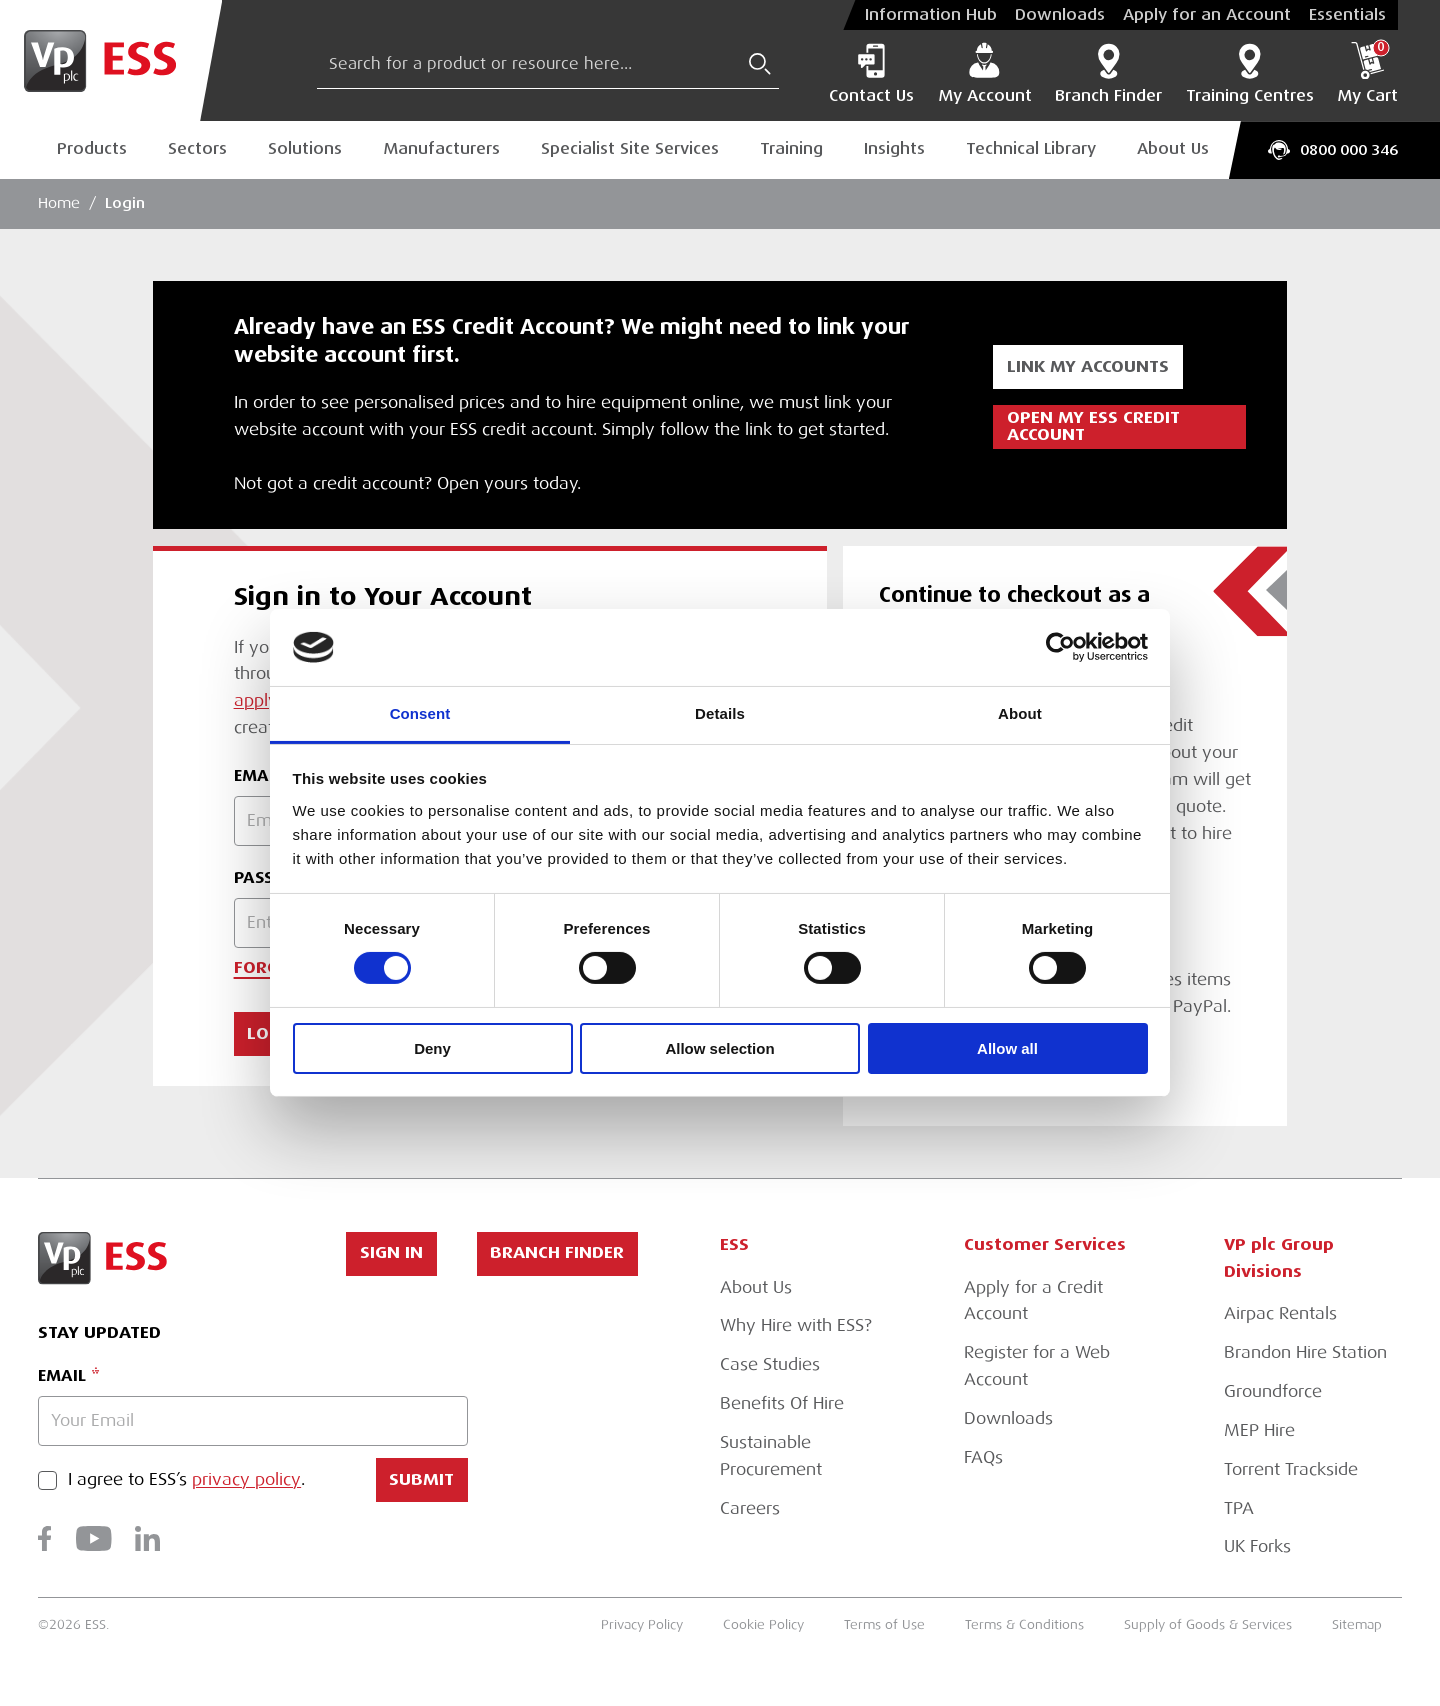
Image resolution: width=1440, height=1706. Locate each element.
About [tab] (1020, 713)
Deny (432, 1048)
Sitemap (1357, 1624)
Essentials (1347, 15)
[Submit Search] (760, 64)
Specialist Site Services (630, 149)
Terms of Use (884, 1624)
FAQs (983, 1457)
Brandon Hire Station (1305, 1352)
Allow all (1007, 1048)
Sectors (197, 149)
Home (59, 203)
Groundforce (1273, 1391)
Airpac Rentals (1280, 1313)
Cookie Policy (763, 1624)
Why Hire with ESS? (796, 1325)
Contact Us (871, 73)
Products (92, 149)
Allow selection (719, 1048)
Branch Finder (1108, 73)
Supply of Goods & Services (1208, 1624)
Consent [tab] (420, 713)
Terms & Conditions (1024, 1624)
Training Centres (1250, 73)
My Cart (1367, 73)
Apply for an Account (1207, 15)
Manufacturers (441, 149)
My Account (985, 73)
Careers (750, 1508)
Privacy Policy (642, 1624)
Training (791, 149)
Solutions (305, 149)
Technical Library (1031, 149)
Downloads (1060, 15)
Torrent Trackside (1291, 1469)
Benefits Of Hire (782, 1403)
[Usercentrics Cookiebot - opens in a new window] (1060, 647)
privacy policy (246, 1480)
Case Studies (770, 1364)
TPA (1239, 1508)
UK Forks (1257, 1546)
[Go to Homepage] (111, 60)
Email (62, 1375)
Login (125, 203)
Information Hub (931, 15)
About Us (1173, 149)
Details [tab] (720, 713)
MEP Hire (1259, 1430)
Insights (894, 149)
